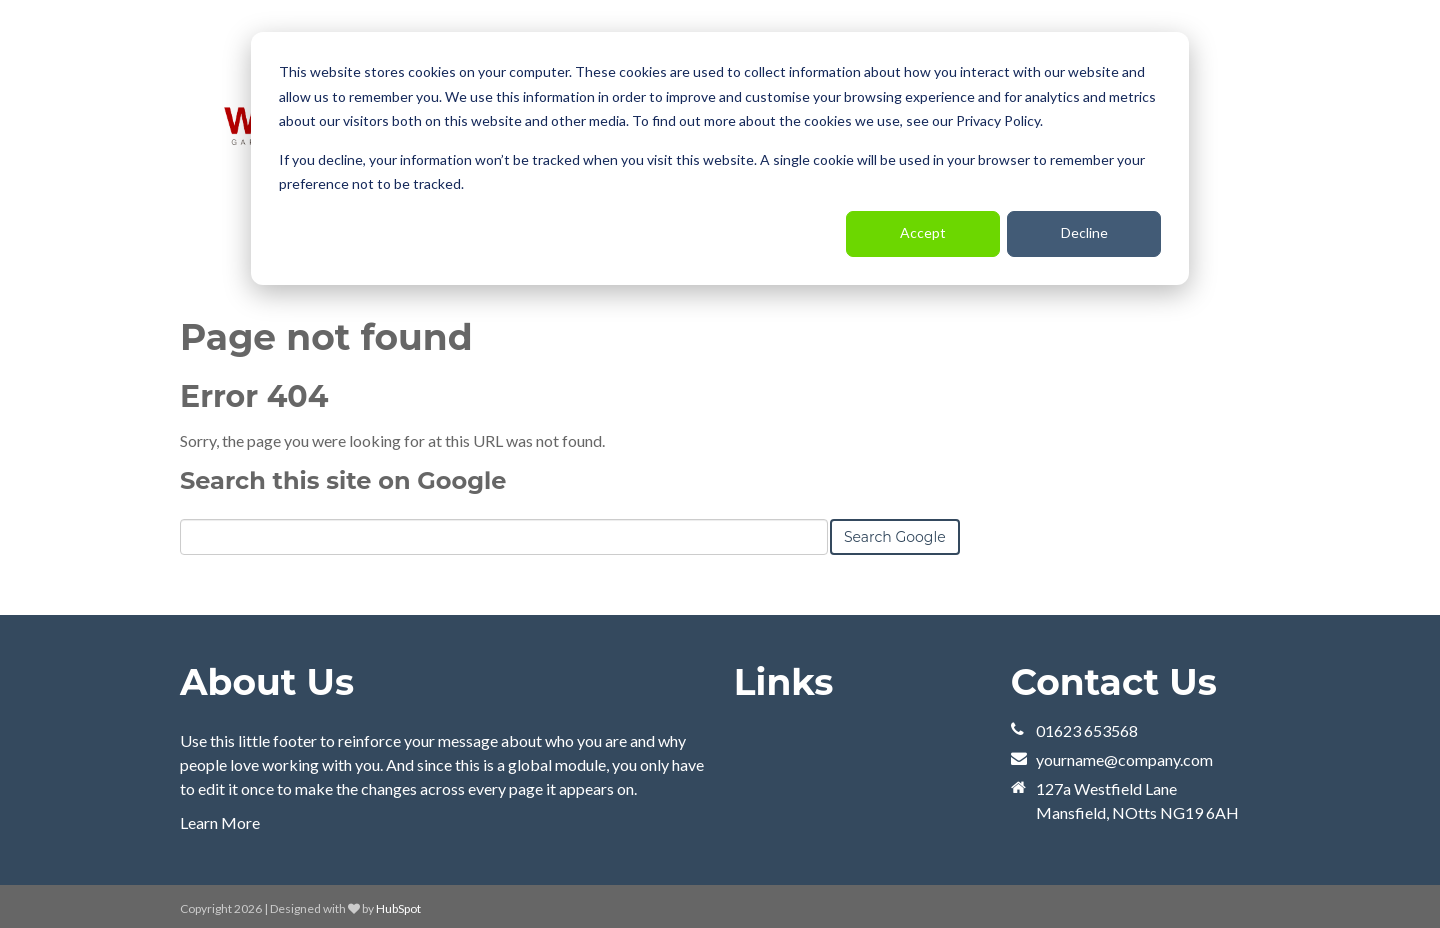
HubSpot (398, 907)
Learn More (220, 821)
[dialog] (720, 158)
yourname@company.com (1124, 758)
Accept (923, 232)
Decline (1084, 232)
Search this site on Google (343, 479)
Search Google (895, 536)
